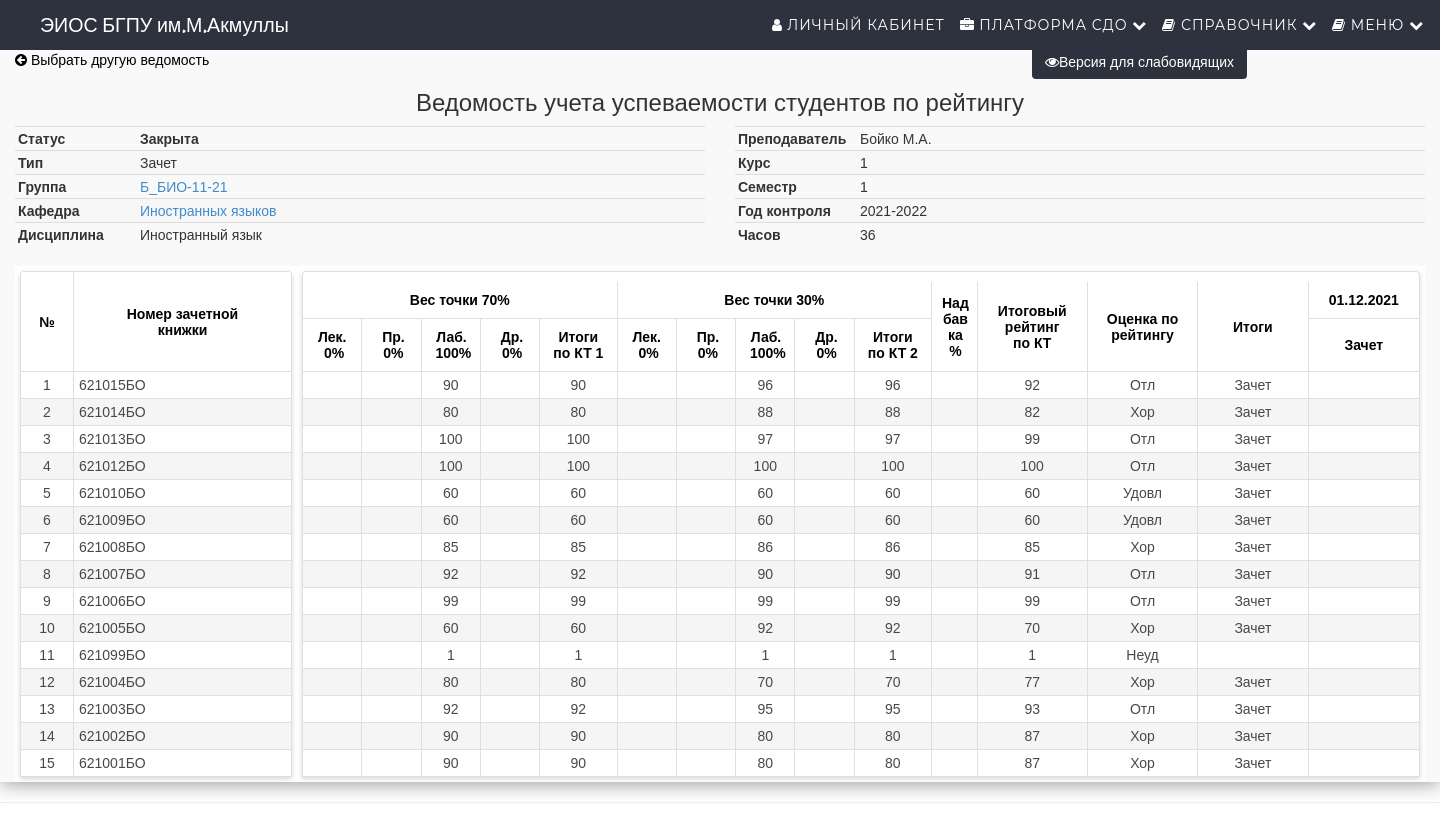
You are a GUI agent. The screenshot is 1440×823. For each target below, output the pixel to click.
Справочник (1239, 25)
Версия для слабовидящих (1139, 62)
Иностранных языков (208, 211)
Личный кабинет (858, 25)
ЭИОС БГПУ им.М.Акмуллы (164, 25)
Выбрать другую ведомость (112, 60)
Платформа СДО (1054, 25)
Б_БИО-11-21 (184, 187)
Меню (1378, 25)
